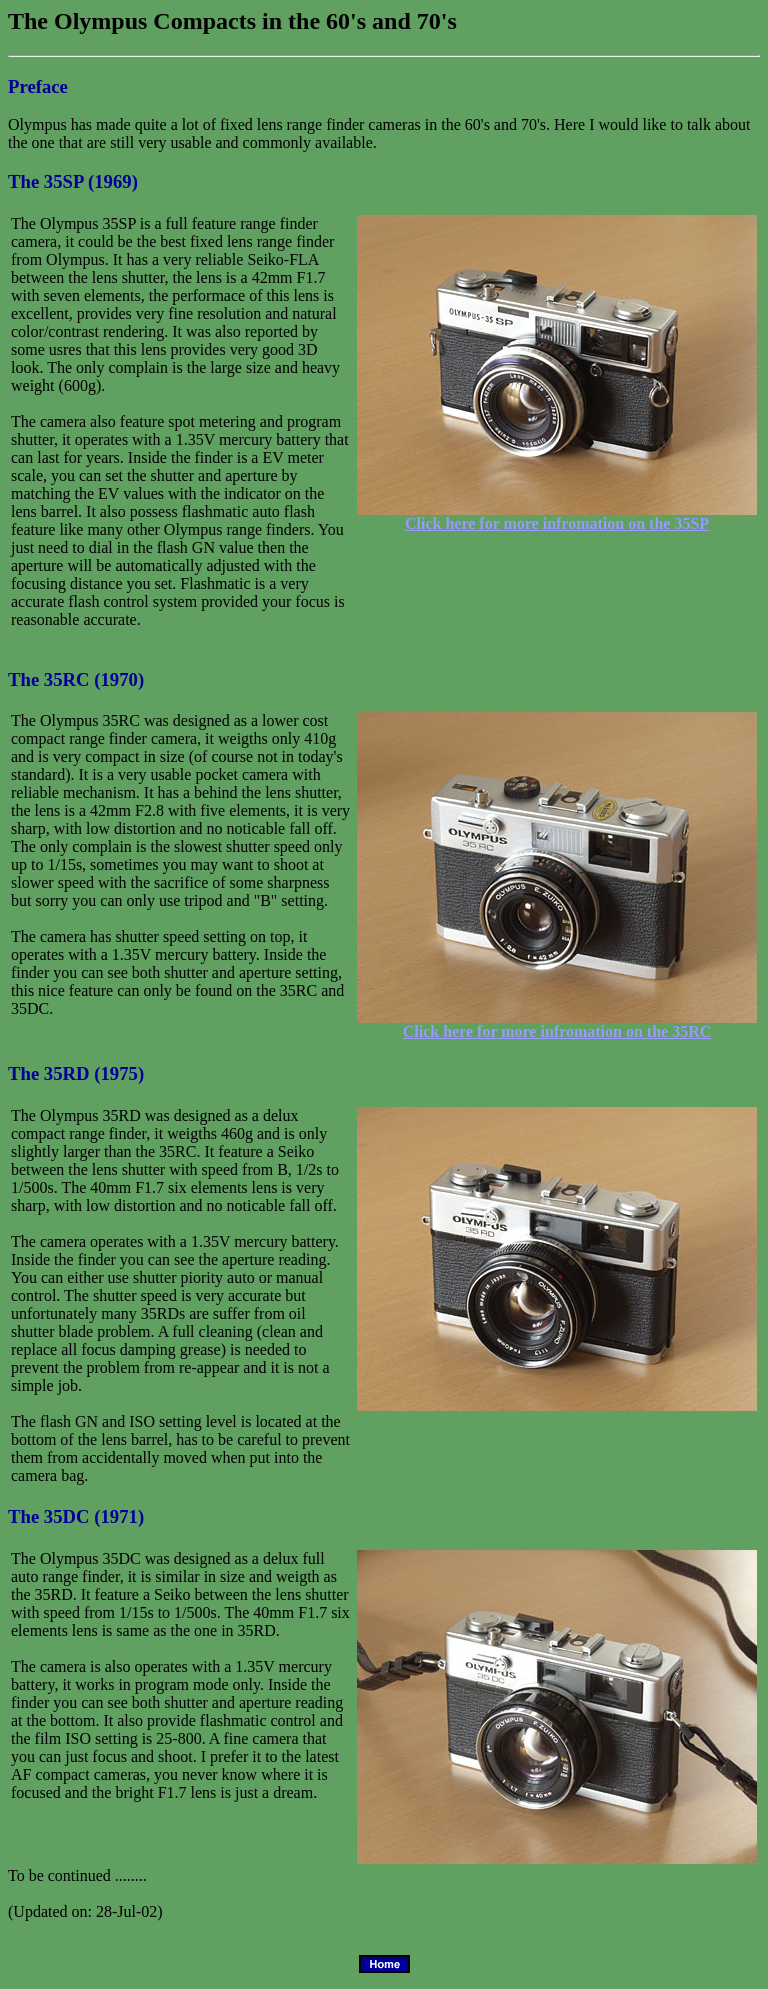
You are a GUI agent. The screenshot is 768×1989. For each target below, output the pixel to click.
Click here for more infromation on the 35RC (557, 1031)
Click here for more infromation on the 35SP (557, 523)
